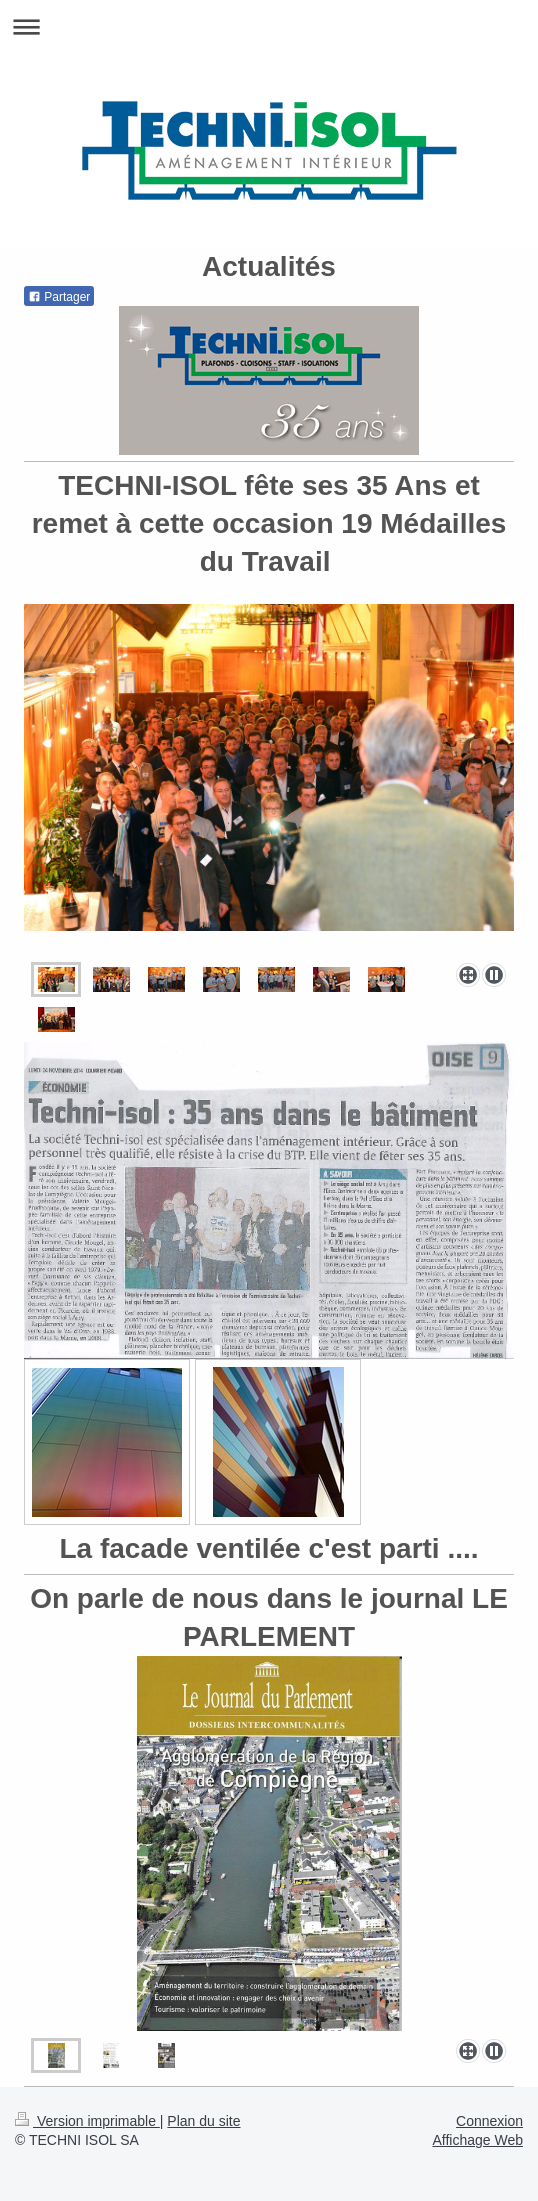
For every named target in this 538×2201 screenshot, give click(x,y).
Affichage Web (477, 2140)
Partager (59, 297)
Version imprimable (87, 2121)
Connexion (489, 2121)
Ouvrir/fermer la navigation (269, 26)
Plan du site (203, 2121)
